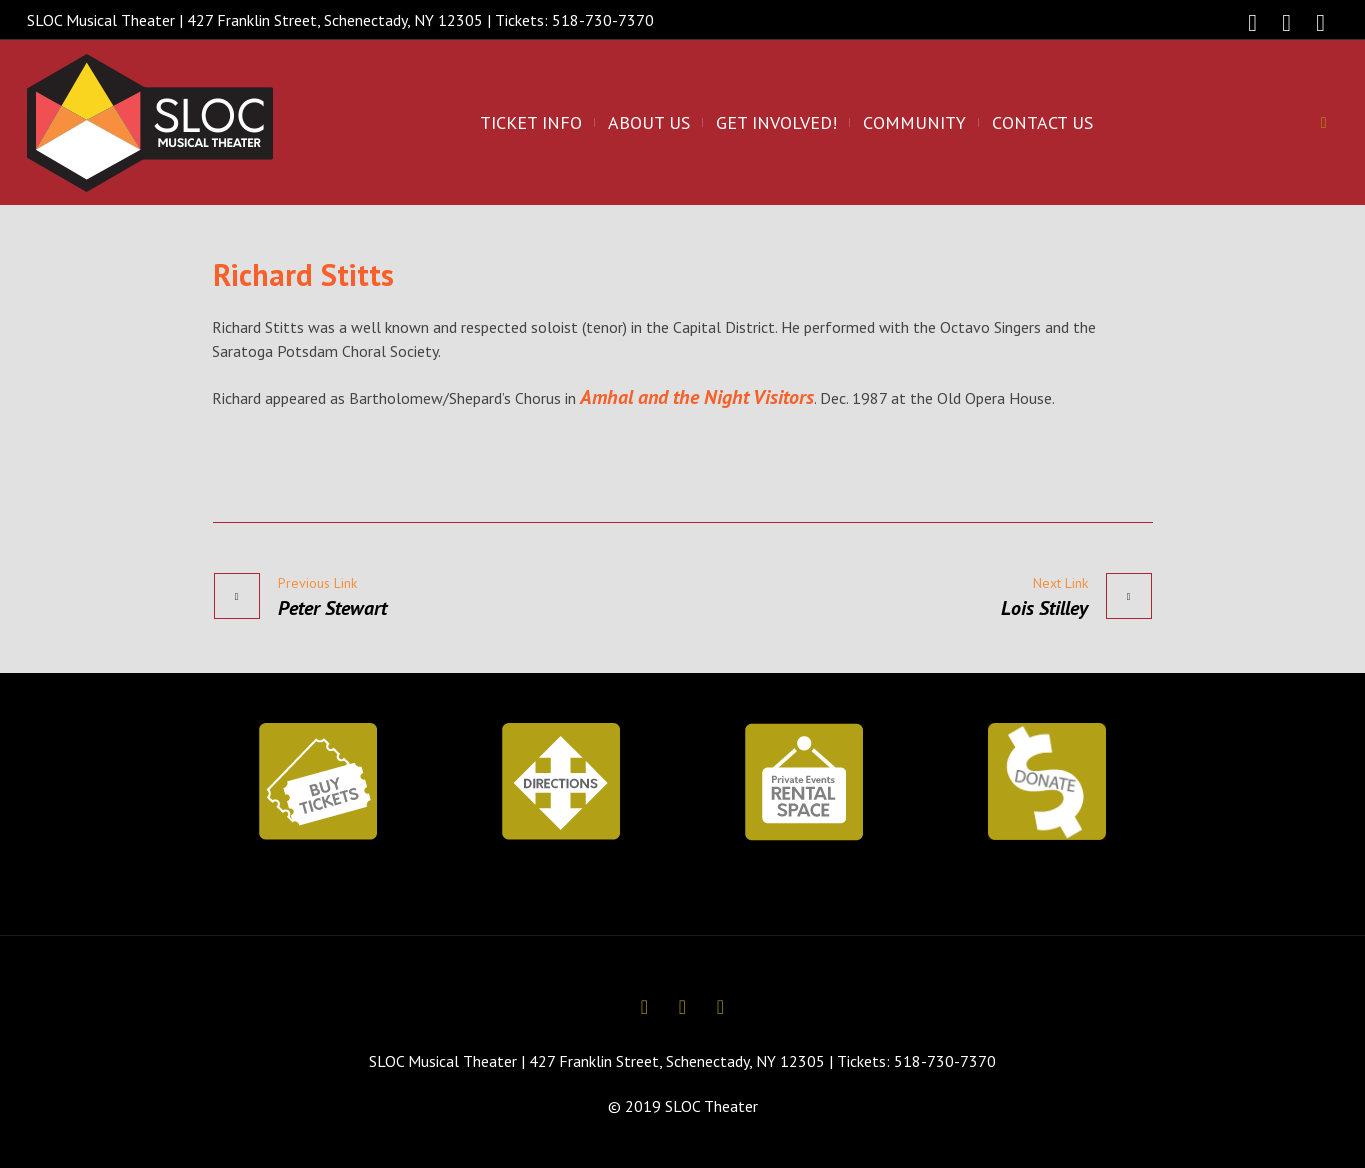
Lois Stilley (1044, 608)
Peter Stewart (332, 608)
